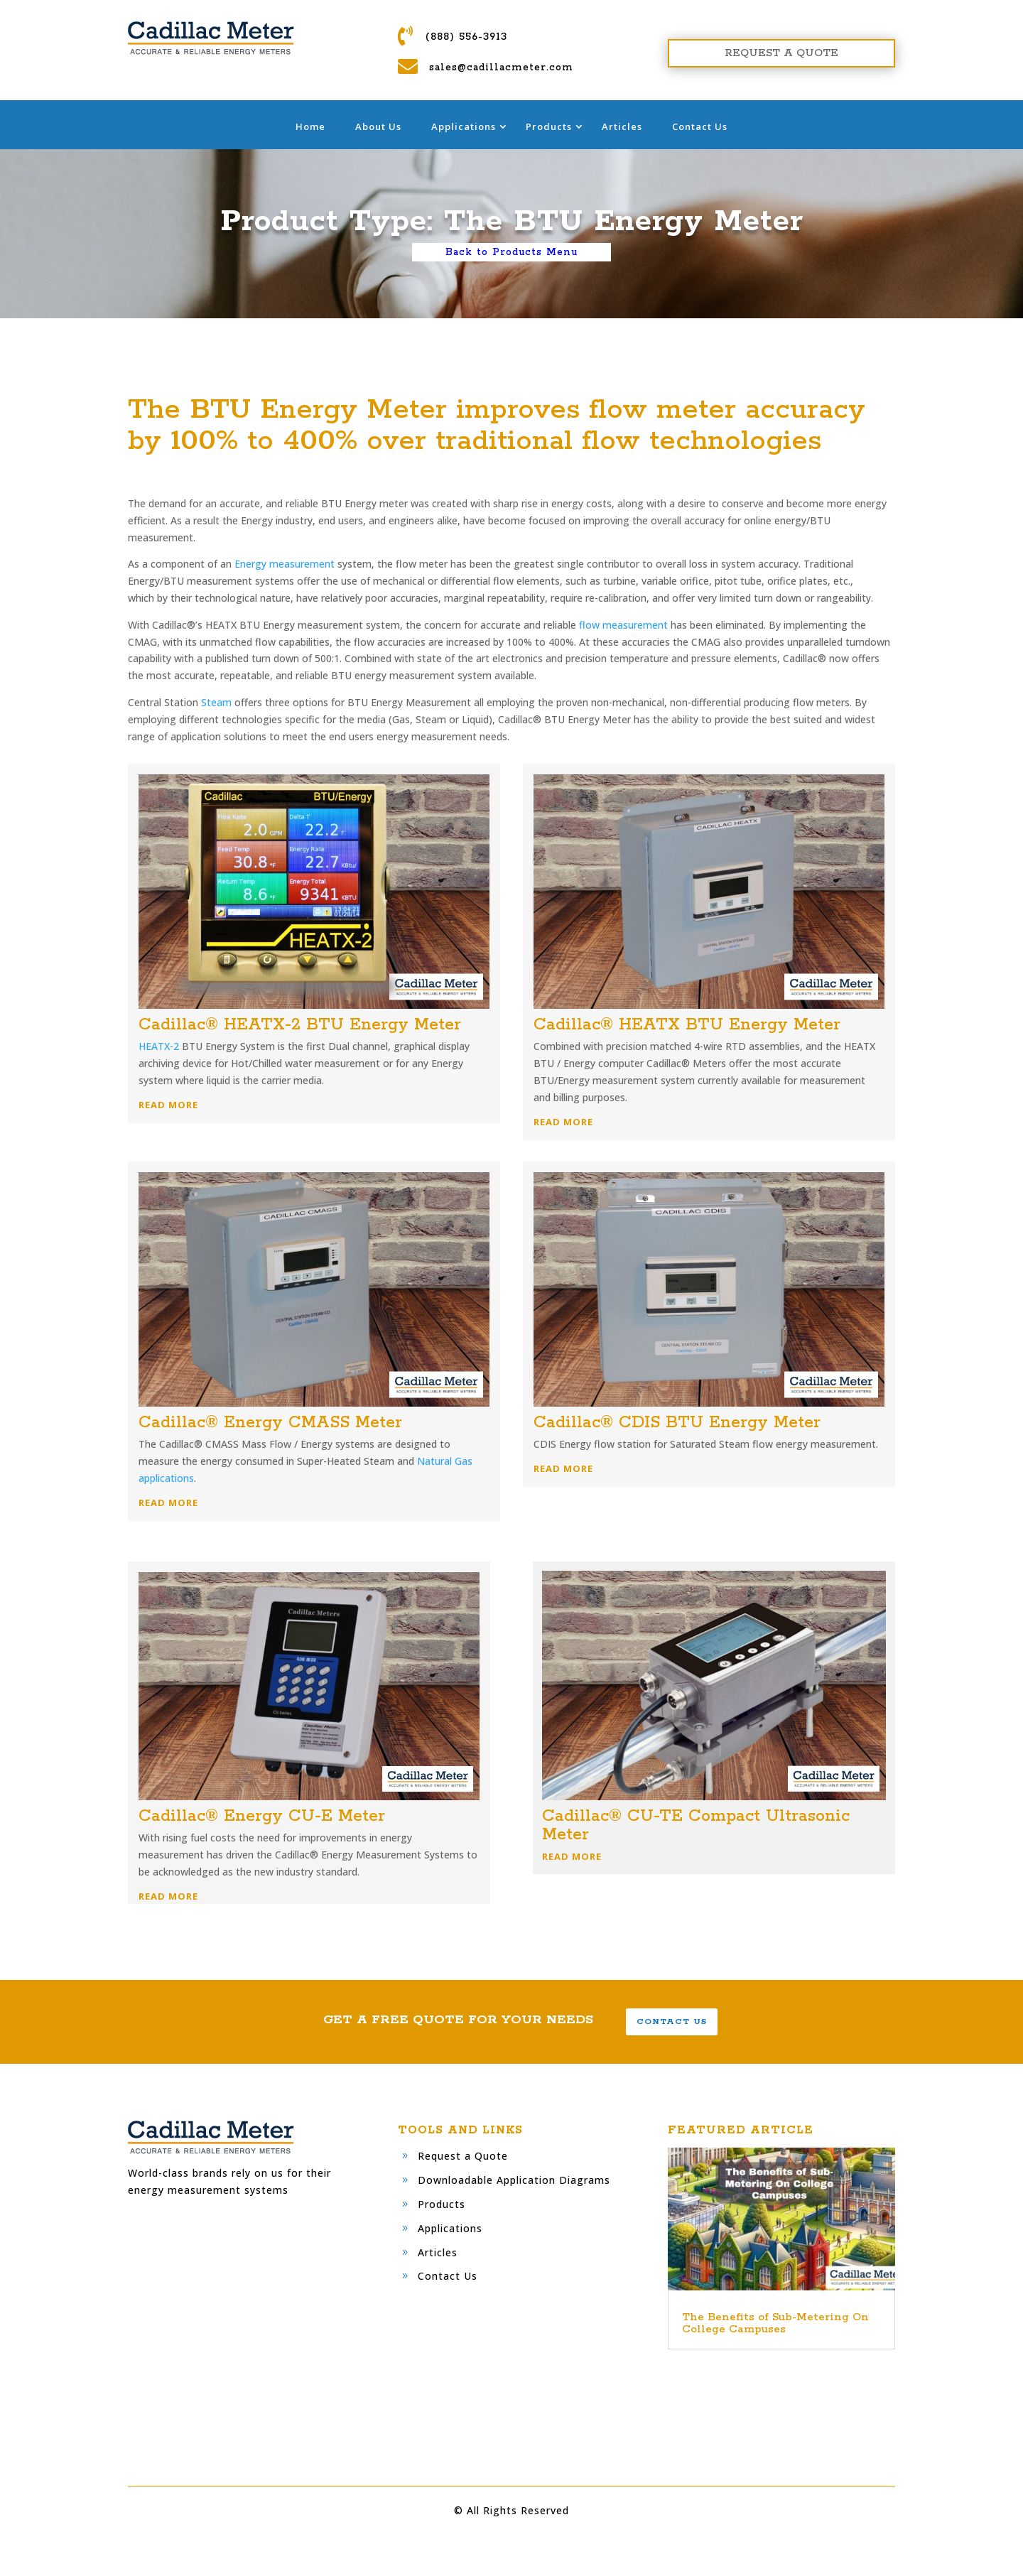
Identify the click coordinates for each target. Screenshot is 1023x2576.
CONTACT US (672, 2021)
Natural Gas (444, 1461)
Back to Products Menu (511, 252)
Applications (463, 126)
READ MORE (168, 1104)
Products (549, 126)
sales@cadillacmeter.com (501, 67)
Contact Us (699, 126)
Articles (622, 126)
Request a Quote (463, 2156)
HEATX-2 (159, 1046)
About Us (378, 126)
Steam (216, 702)
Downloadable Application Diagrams (514, 2180)
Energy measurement (284, 563)
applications (166, 1478)
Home (310, 126)
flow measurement (623, 625)
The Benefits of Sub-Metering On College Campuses (775, 2323)
